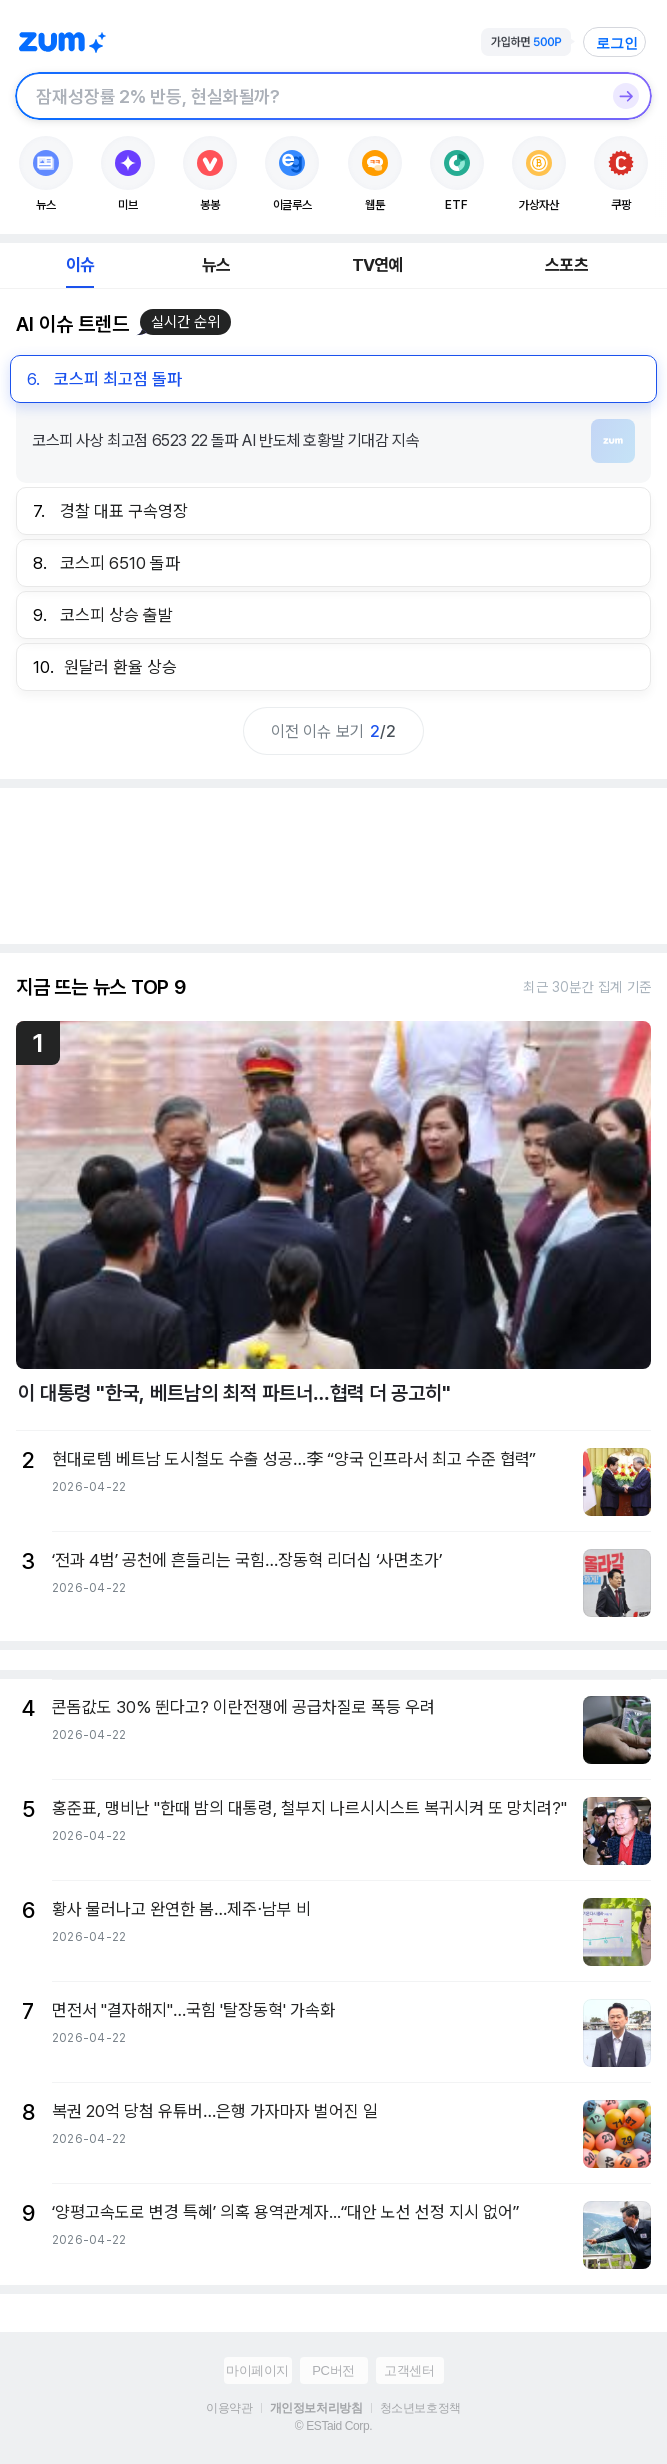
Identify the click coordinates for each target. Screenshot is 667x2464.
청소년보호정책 (420, 2408)
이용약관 (229, 2408)
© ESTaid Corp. (333, 2426)
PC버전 (333, 2370)
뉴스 (216, 265)
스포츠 (566, 265)
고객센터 (409, 2370)
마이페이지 (257, 2370)
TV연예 (377, 265)
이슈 (80, 265)
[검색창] (307, 96)
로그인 (617, 43)
